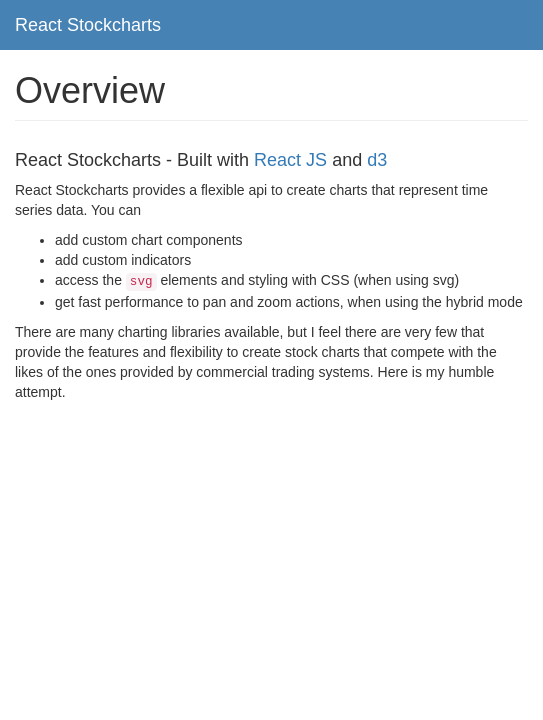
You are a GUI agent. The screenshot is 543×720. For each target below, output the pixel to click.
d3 (377, 160)
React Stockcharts (88, 25)
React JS (290, 160)
